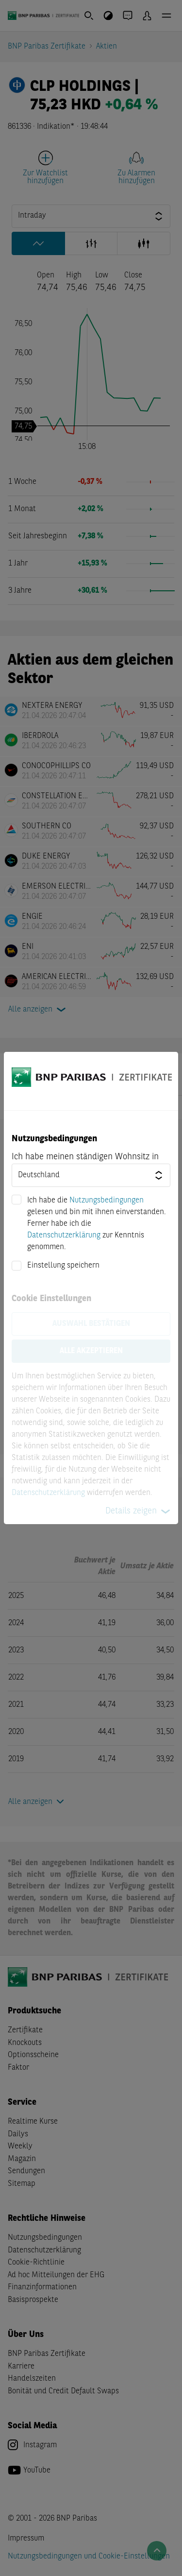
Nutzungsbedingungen (106, 1200)
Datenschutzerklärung (63, 1235)
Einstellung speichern (63, 1266)
